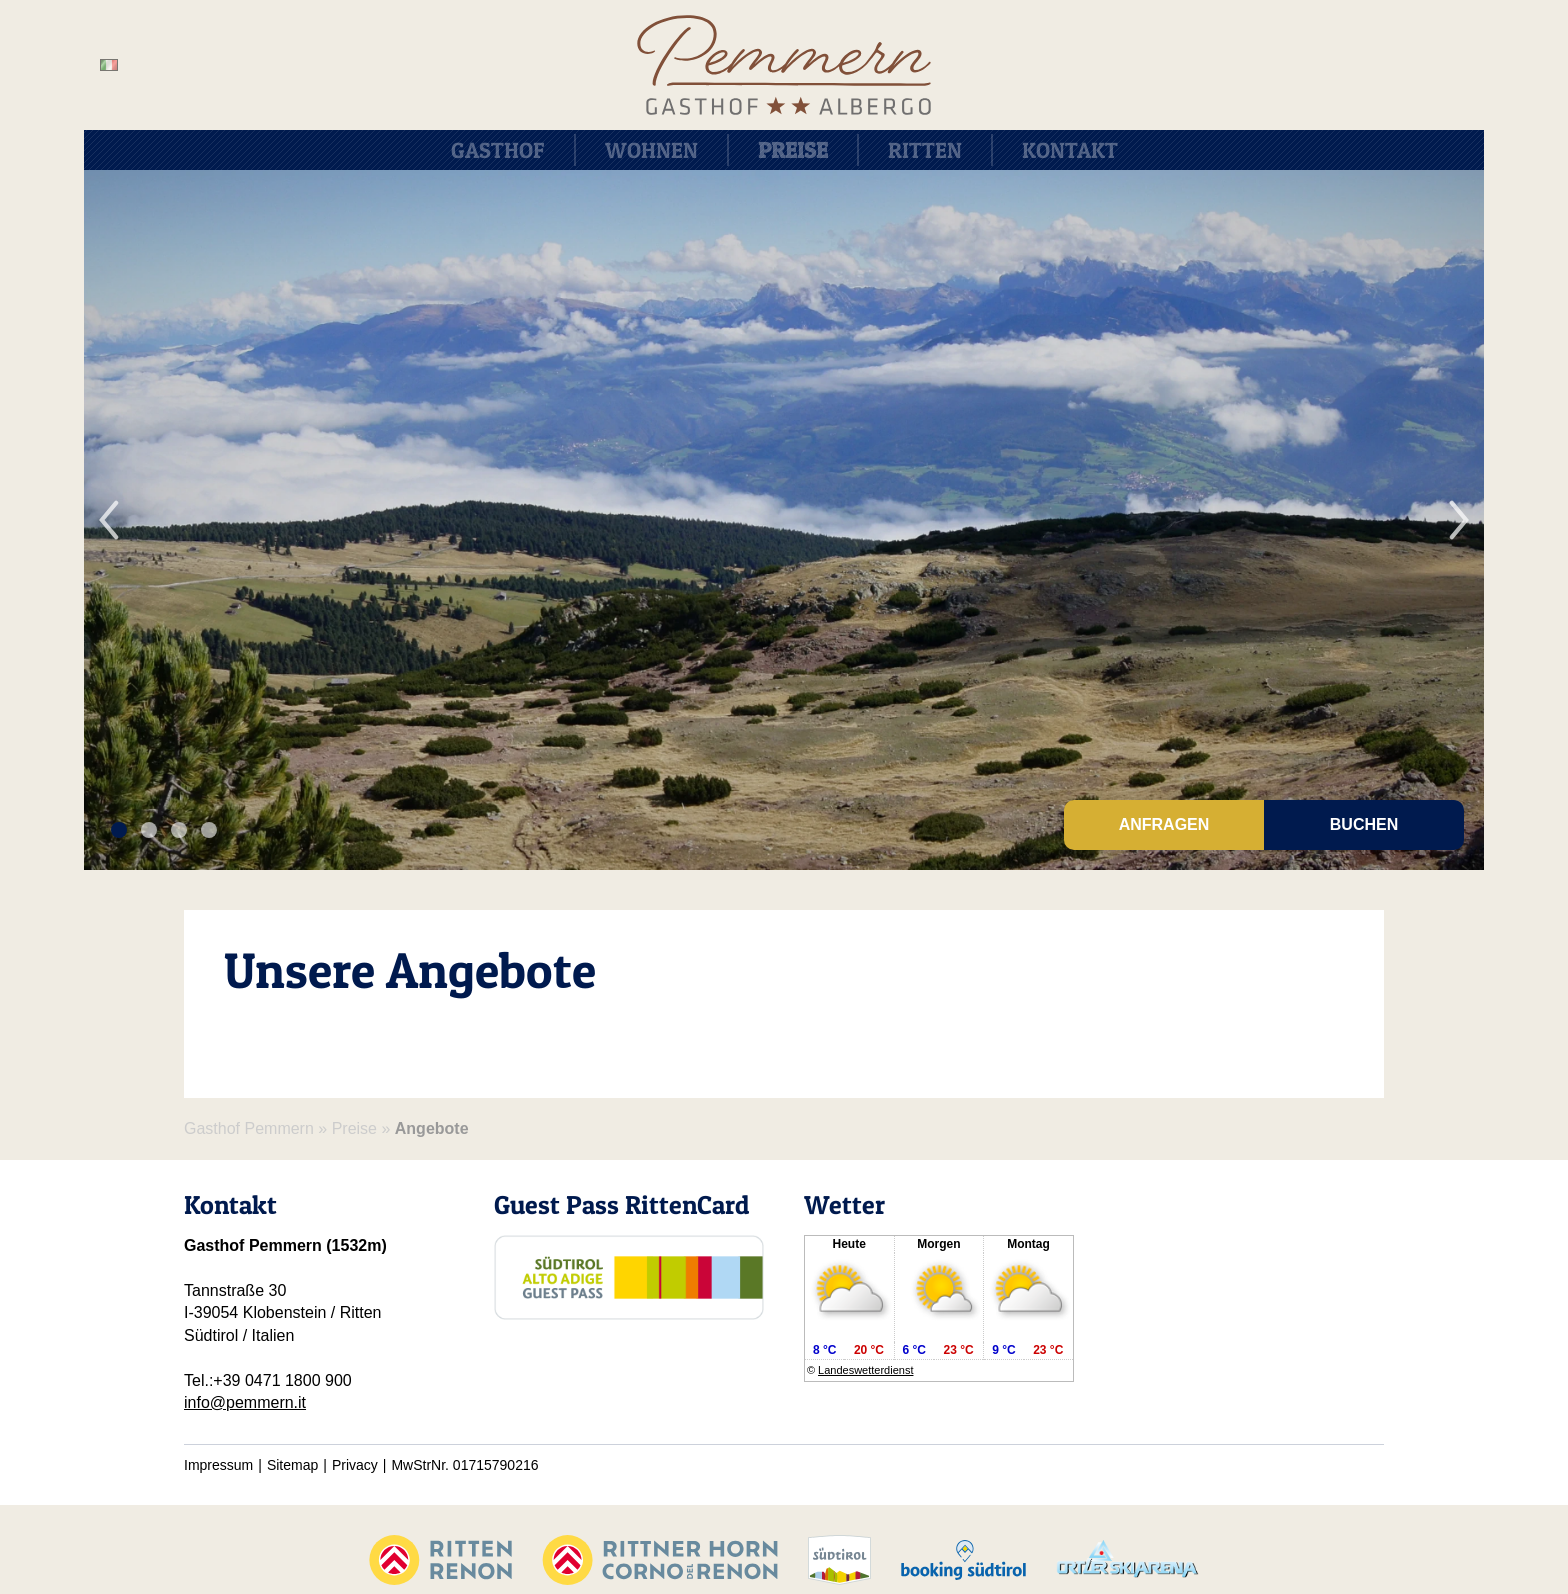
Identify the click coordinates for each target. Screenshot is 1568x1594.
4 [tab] (208, 830)
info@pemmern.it (245, 1402)
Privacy (355, 1465)
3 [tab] (178, 830)
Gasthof (498, 150)
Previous (109, 520)
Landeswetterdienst (865, 1370)
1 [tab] (118, 830)
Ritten (925, 150)
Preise (793, 150)
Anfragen (1164, 824)
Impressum (218, 1465)
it (109, 65)
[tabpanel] (784, 519)
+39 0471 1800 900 (282, 1380)
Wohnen (651, 150)
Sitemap (292, 1465)
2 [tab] (148, 830)
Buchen (1364, 824)
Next (1459, 520)
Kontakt (1070, 150)
